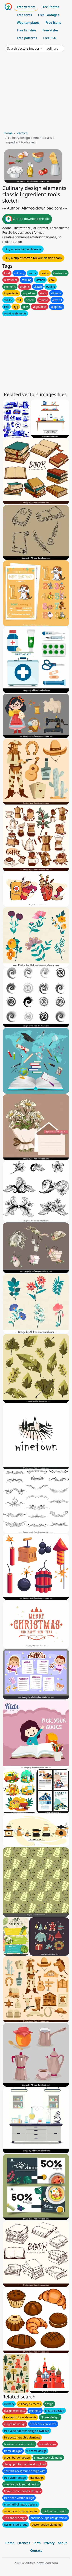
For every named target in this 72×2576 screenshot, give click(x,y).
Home (8, 133)
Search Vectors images (23, 48)
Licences (23, 2543)
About (62, 2543)
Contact (36, 2550)
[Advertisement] (36, 93)
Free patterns (27, 38)
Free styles (50, 30)
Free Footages (48, 15)
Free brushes (26, 30)
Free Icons (53, 22)
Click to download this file (27, 219)
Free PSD (49, 38)
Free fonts (24, 15)
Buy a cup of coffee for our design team (33, 258)
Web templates (28, 22)
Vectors (22, 133)
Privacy (49, 2543)
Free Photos (50, 7)
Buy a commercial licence (23, 249)
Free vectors (26, 7)
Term (37, 2543)
